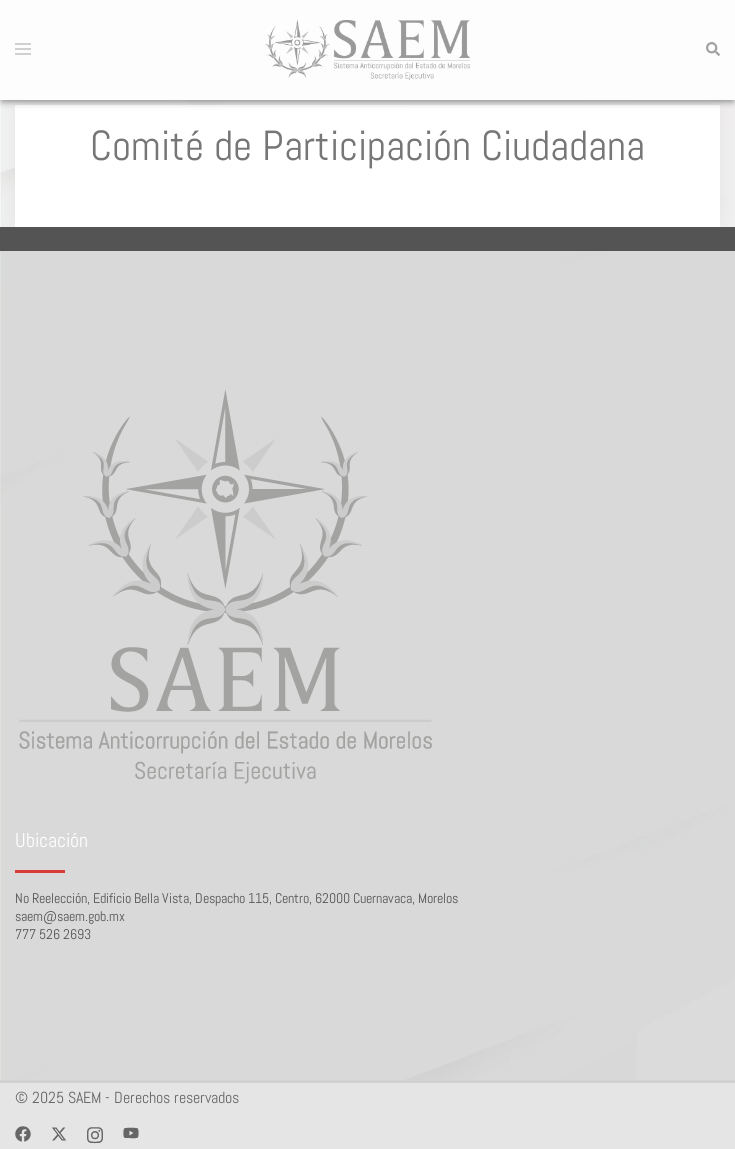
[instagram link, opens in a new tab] (95, 1132)
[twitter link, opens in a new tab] (59, 1132)
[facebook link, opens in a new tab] (23, 1132)
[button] (712, 50)
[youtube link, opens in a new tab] (131, 1132)
